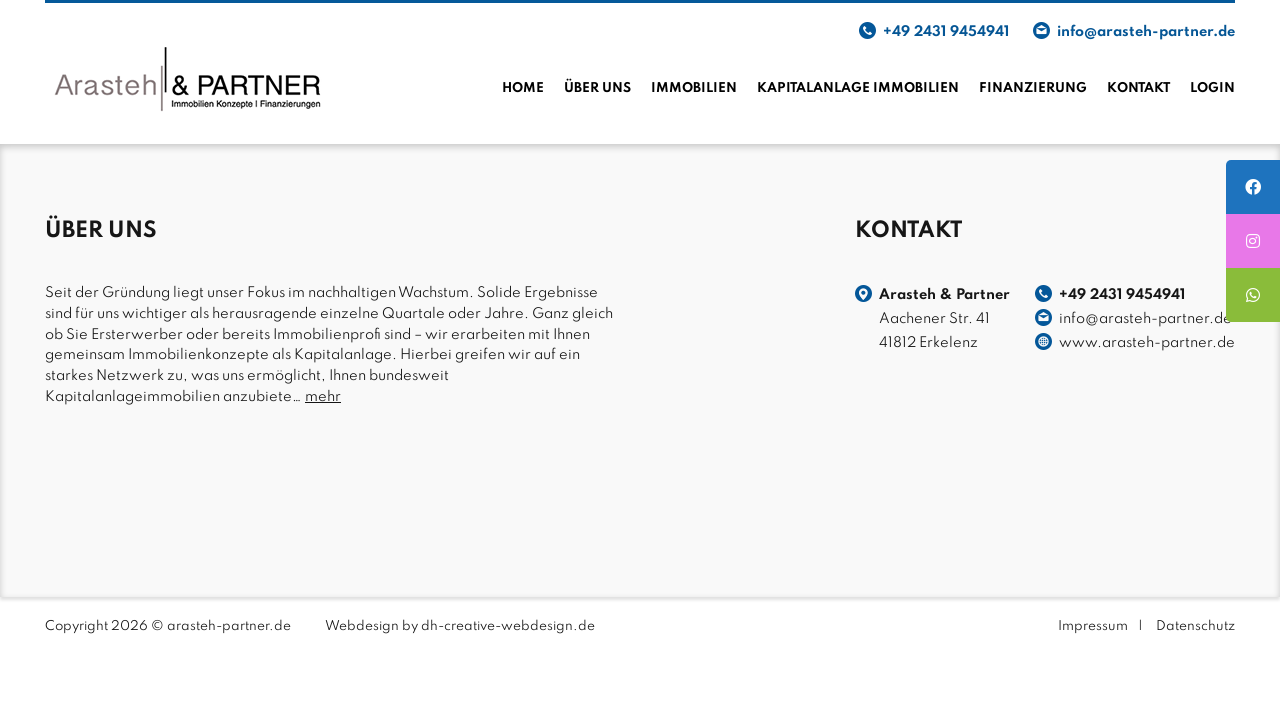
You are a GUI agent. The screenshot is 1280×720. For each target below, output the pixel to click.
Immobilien (694, 88)
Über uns (597, 88)
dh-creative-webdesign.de (508, 626)
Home (523, 88)
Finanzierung (1033, 88)
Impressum (1093, 626)
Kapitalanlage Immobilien (858, 88)
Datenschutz (1195, 626)
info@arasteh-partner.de (1146, 32)
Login (1212, 88)
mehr (323, 397)
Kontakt (1138, 88)
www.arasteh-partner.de (1147, 343)
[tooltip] (1253, 187)
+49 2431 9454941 (946, 32)
